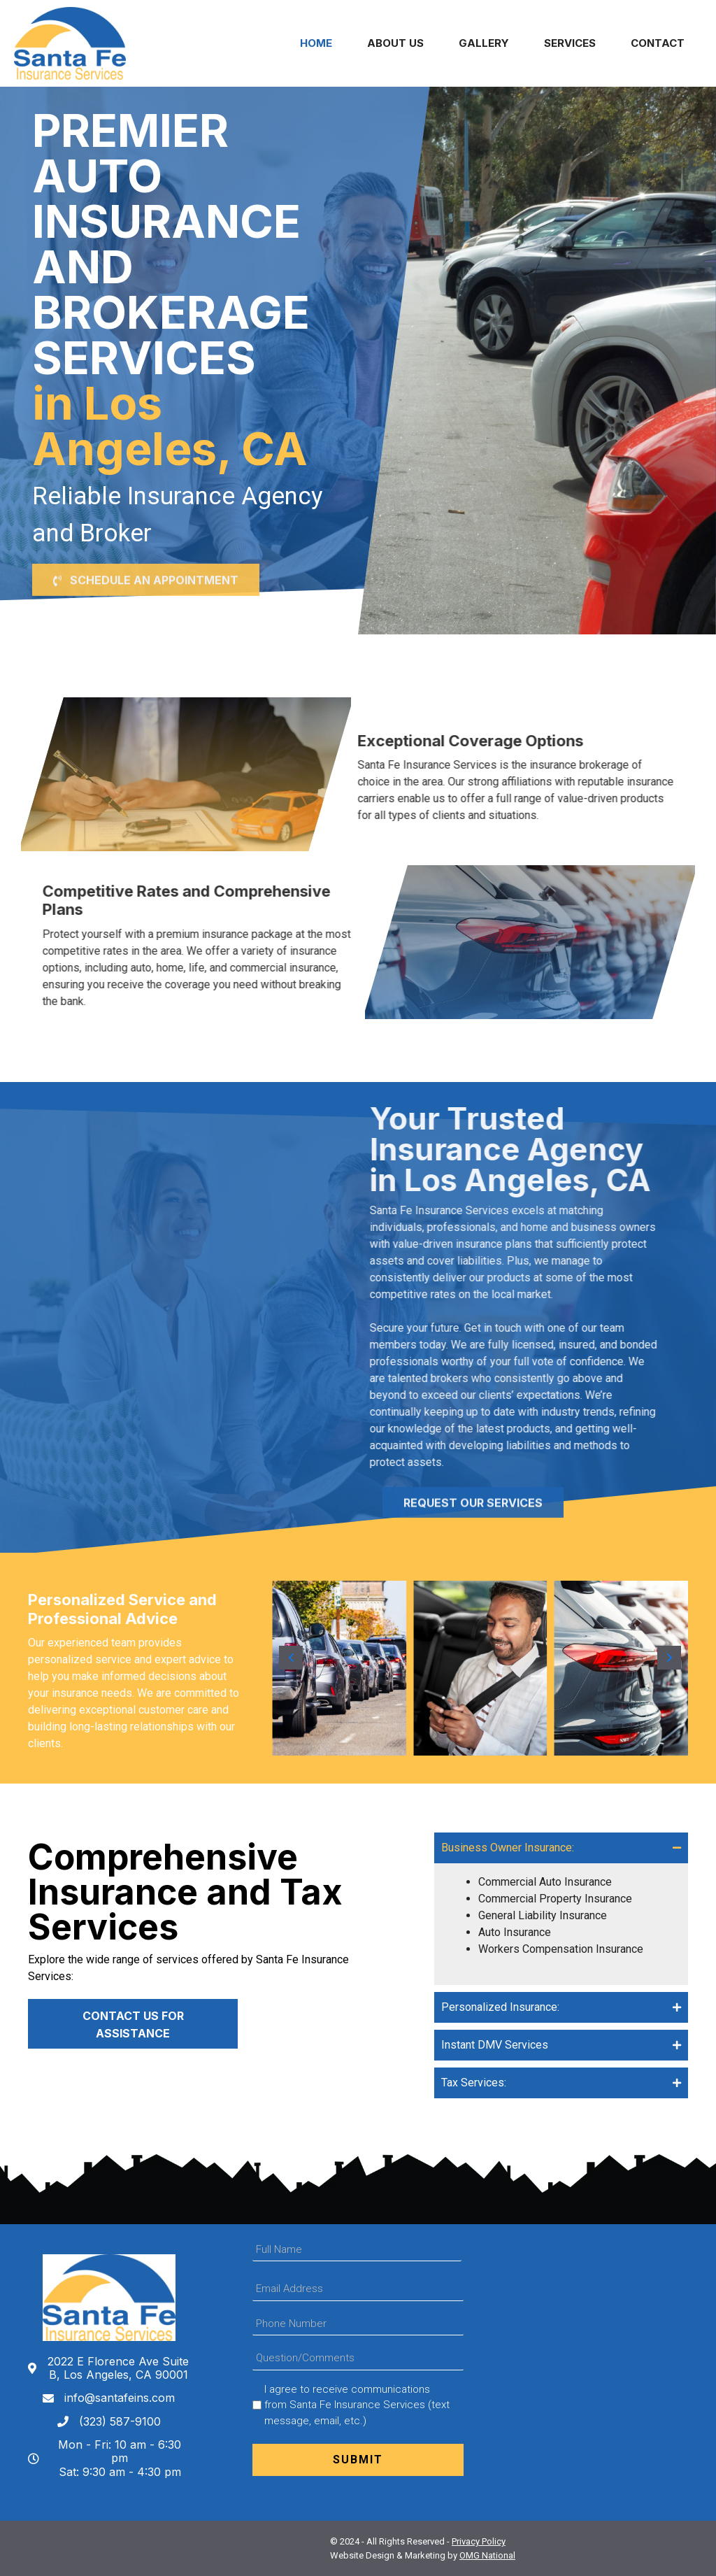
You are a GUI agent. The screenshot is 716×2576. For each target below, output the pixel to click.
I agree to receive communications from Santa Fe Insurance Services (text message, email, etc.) (357, 2405)
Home (316, 43)
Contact (658, 43)
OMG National (487, 2555)
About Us (395, 43)
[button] (145, 558)
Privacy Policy (479, 2541)
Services (570, 43)
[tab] (561, 1848)
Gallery (484, 43)
